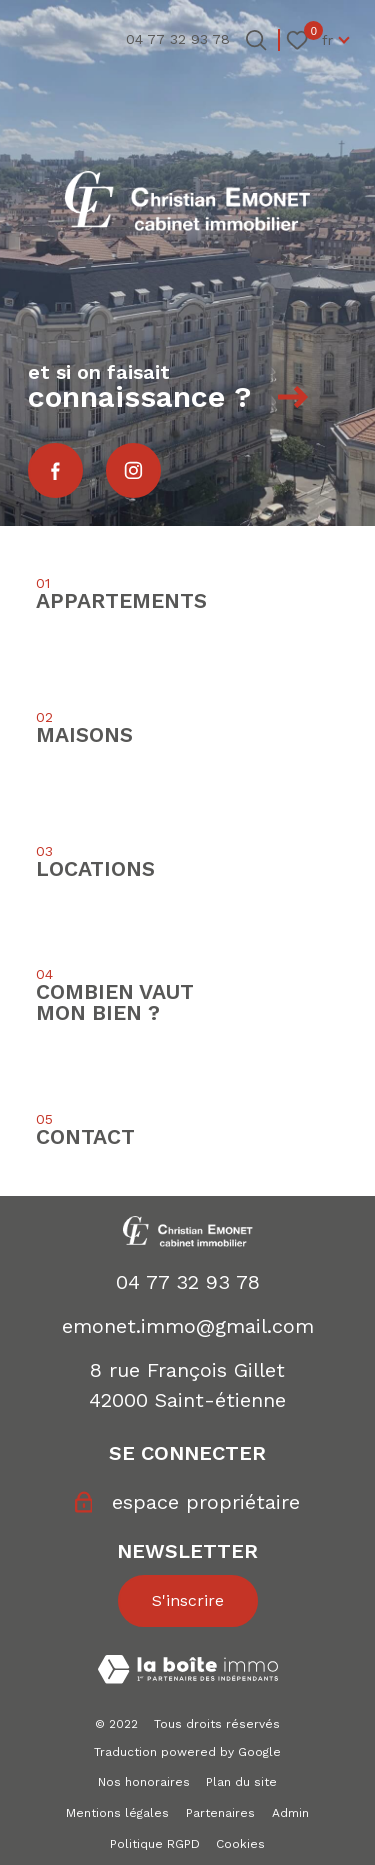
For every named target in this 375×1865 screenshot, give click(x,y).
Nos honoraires (144, 1782)
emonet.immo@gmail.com (188, 1326)
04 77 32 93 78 (188, 1282)
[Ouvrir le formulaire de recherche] (256, 40)
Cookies (240, 1844)
